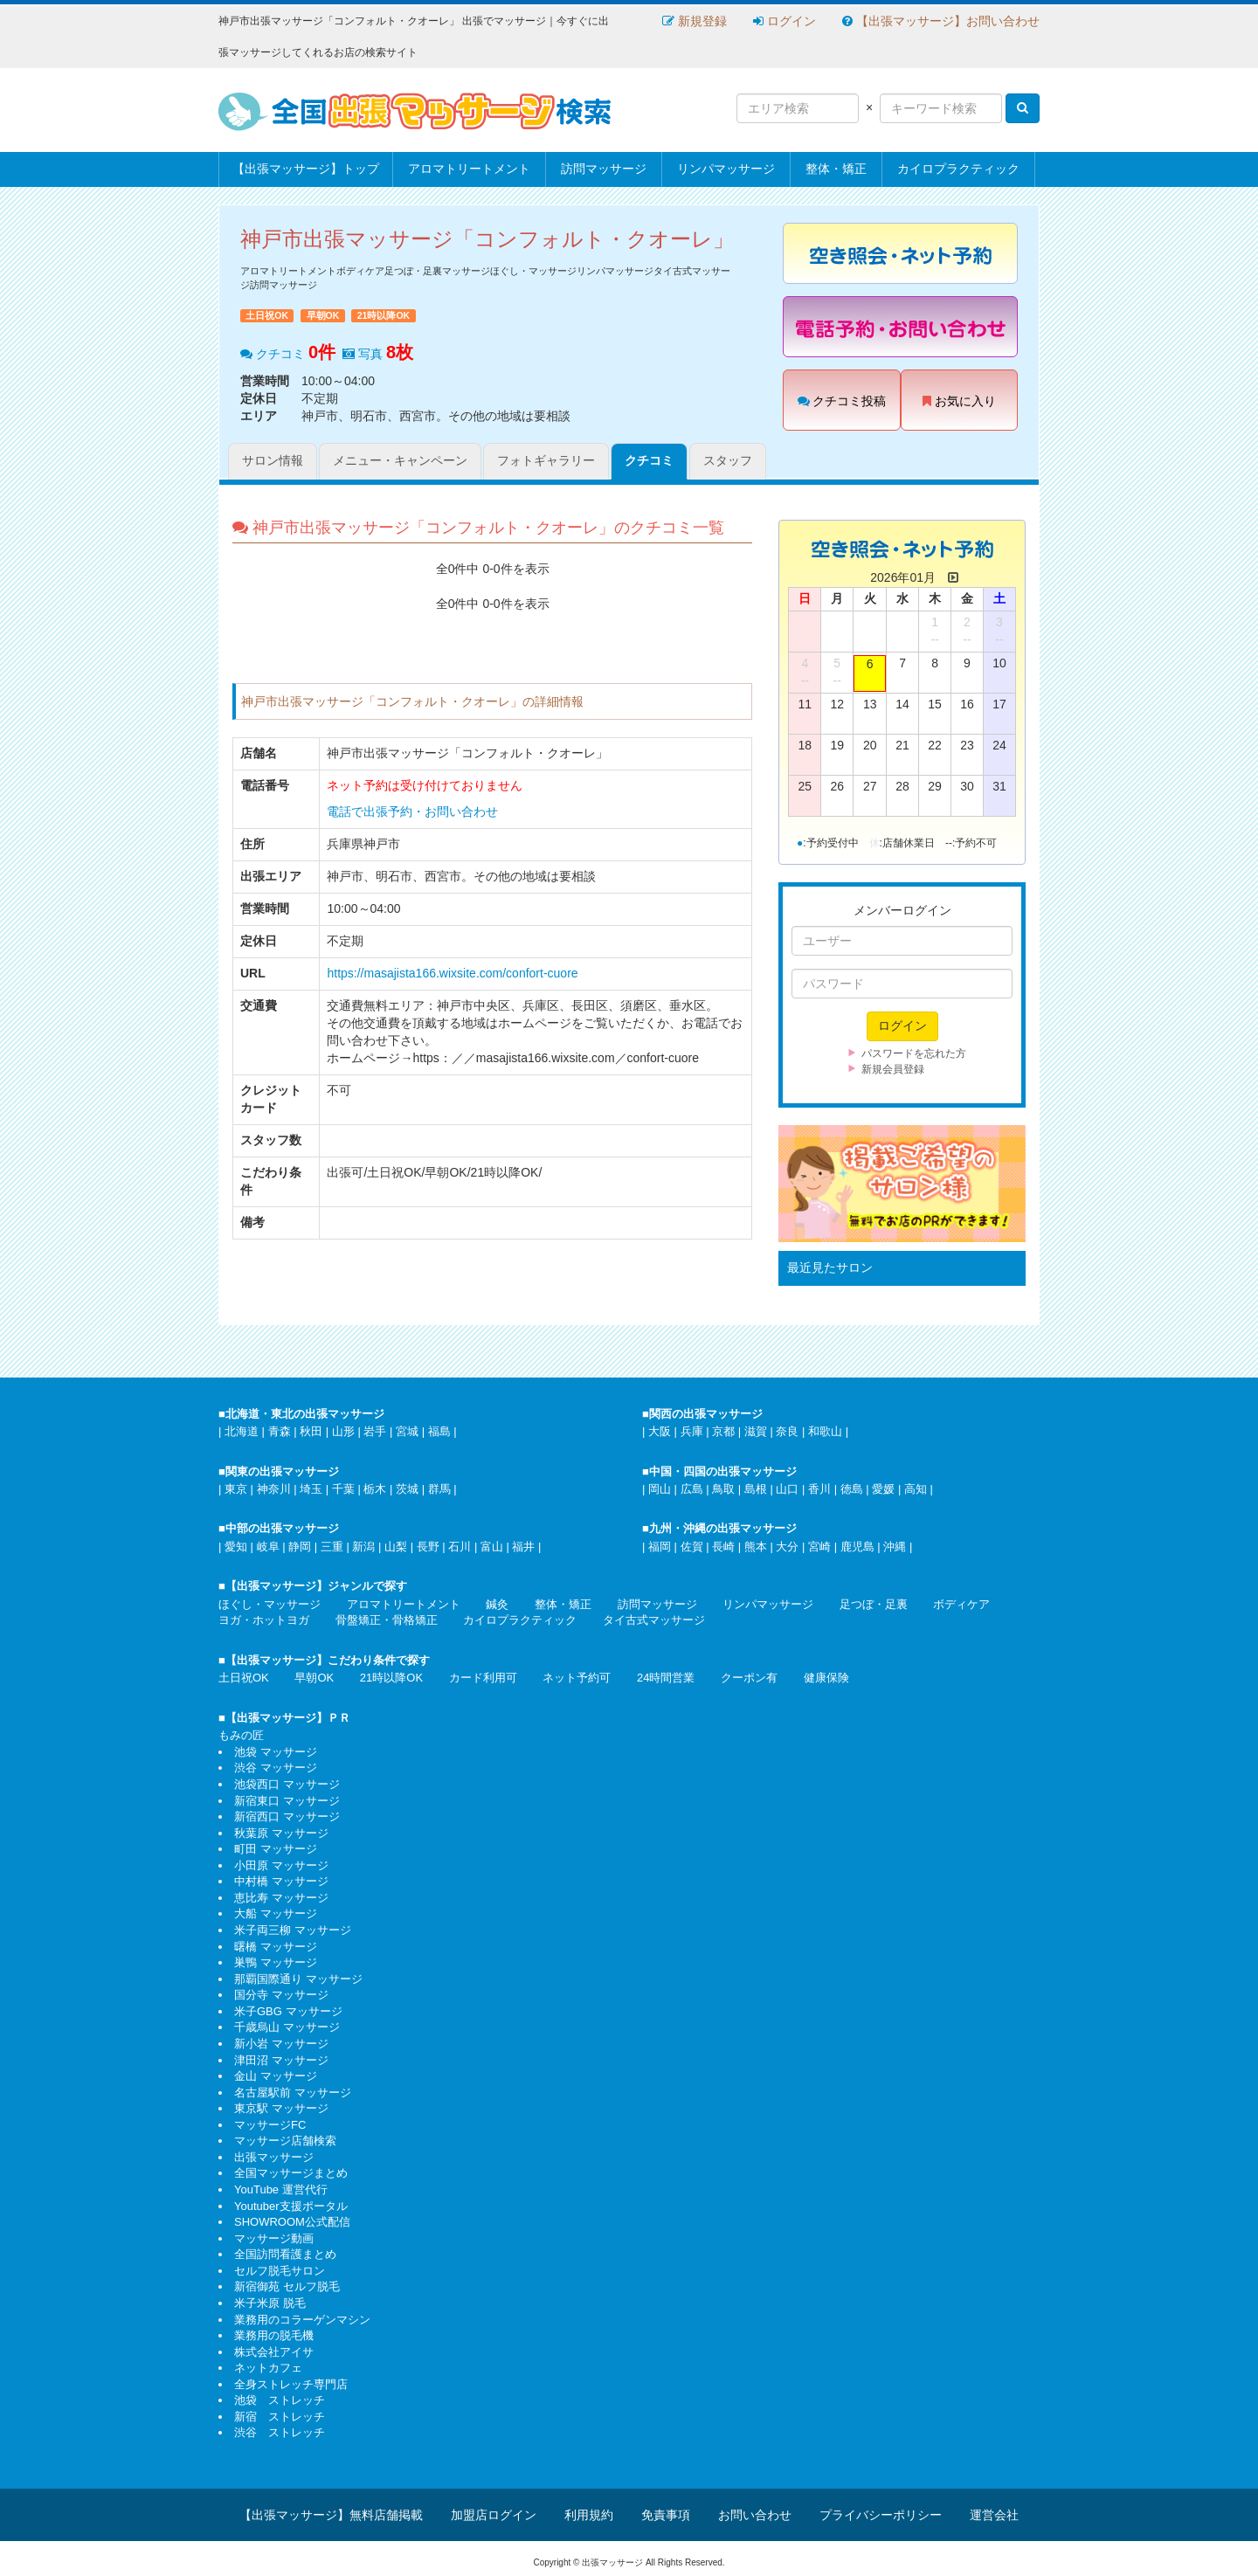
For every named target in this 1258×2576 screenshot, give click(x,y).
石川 (459, 1546)
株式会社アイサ (274, 2351)
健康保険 (826, 1677)
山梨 (395, 1546)
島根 (755, 1488)
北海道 (242, 1431)
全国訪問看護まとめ (285, 2254)
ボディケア (961, 1604)
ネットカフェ (268, 2367)
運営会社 (994, 2515)
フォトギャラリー (546, 460)
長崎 (723, 1546)
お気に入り (959, 401)
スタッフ (727, 460)
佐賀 (692, 1546)
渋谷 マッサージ (275, 1767)
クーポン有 (749, 1677)
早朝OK (314, 1677)
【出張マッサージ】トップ (305, 169)
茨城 (407, 1488)
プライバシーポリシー (880, 2515)
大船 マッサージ (275, 1913)
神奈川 (274, 1488)
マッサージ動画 (274, 2238)
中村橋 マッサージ (281, 1881)
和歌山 (825, 1431)
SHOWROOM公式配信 (292, 2221)
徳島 (851, 1488)
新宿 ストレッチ (279, 2416)
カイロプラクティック (958, 169)
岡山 (659, 1488)
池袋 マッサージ (275, 1751)
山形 (343, 1431)
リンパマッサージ (726, 169)
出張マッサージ (274, 2157)
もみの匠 (241, 1735)
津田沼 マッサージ (281, 2060)
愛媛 (883, 1488)
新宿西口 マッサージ (287, 1816)
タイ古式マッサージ (654, 1619)
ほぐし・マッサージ (269, 1604)
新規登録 (694, 21)
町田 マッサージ (275, 1848)
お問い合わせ (754, 2515)
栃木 (374, 1488)
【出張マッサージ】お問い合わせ (941, 21)
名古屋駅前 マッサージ (292, 2092)
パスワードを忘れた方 (913, 1053)
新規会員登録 (892, 1069)
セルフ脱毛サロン (279, 2270)
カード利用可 (483, 1677)
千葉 (343, 1488)
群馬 (439, 1488)
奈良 (787, 1431)
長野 (428, 1546)
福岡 (659, 1546)
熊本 (755, 1546)
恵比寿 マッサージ (281, 1897)
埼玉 (311, 1488)
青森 (279, 1431)
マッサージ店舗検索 (285, 2140)
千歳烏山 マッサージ (287, 2027)
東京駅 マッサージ (281, 2108)
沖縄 (894, 1546)
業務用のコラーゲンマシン (302, 2319)
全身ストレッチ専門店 (291, 2384)
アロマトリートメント (469, 169)
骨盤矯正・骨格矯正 (386, 1619)
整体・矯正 (836, 169)
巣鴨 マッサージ (275, 1962)
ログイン (784, 21)
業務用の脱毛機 (274, 2335)
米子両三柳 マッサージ (292, 1930)
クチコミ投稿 (842, 401)
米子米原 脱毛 (270, 2303)
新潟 (363, 1546)
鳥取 (723, 1488)
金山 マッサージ (275, 2075)
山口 (787, 1488)
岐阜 (268, 1546)
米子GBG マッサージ (288, 2011)
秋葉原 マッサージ (281, 1833)
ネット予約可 (577, 1677)
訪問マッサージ (603, 169)
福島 (439, 1431)
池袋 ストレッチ (279, 2400)
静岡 (299, 1546)
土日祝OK (243, 1677)
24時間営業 (666, 1677)
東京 (236, 1488)
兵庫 (692, 1431)
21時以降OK (391, 1677)
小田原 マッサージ (281, 1865)
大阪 (659, 1431)
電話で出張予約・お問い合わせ (412, 811)
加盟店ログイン (493, 2515)
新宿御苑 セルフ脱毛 (287, 2286)
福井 (523, 1546)
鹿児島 (857, 1546)
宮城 (407, 1431)
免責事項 (665, 2515)
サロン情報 (272, 460)
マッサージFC (270, 2124)
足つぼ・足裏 (874, 1604)
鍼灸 (497, 1604)
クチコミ (649, 460)
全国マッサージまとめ (291, 2172)
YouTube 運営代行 (281, 2189)
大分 (787, 1546)
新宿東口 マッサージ (287, 1800)
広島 (692, 1488)
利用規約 (588, 2515)
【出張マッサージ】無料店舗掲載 (331, 2515)
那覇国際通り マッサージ (298, 1979)
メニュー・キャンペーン (400, 460)
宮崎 (819, 1546)
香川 (819, 1488)
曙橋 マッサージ (275, 1946)
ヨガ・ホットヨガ (263, 1619)
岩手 (374, 1431)
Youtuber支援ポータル (291, 2206)
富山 (491, 1546)
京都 (723, 1431)
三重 (332, 1546)
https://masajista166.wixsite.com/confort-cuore (452, 973)
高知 (915, 1488)
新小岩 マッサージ (281, 2043)
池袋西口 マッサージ (287, 1784)
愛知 (236, 1546)
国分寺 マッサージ (281, 1994)
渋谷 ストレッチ (279, 2432)
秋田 (311, 1431)
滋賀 (755, 1431)
